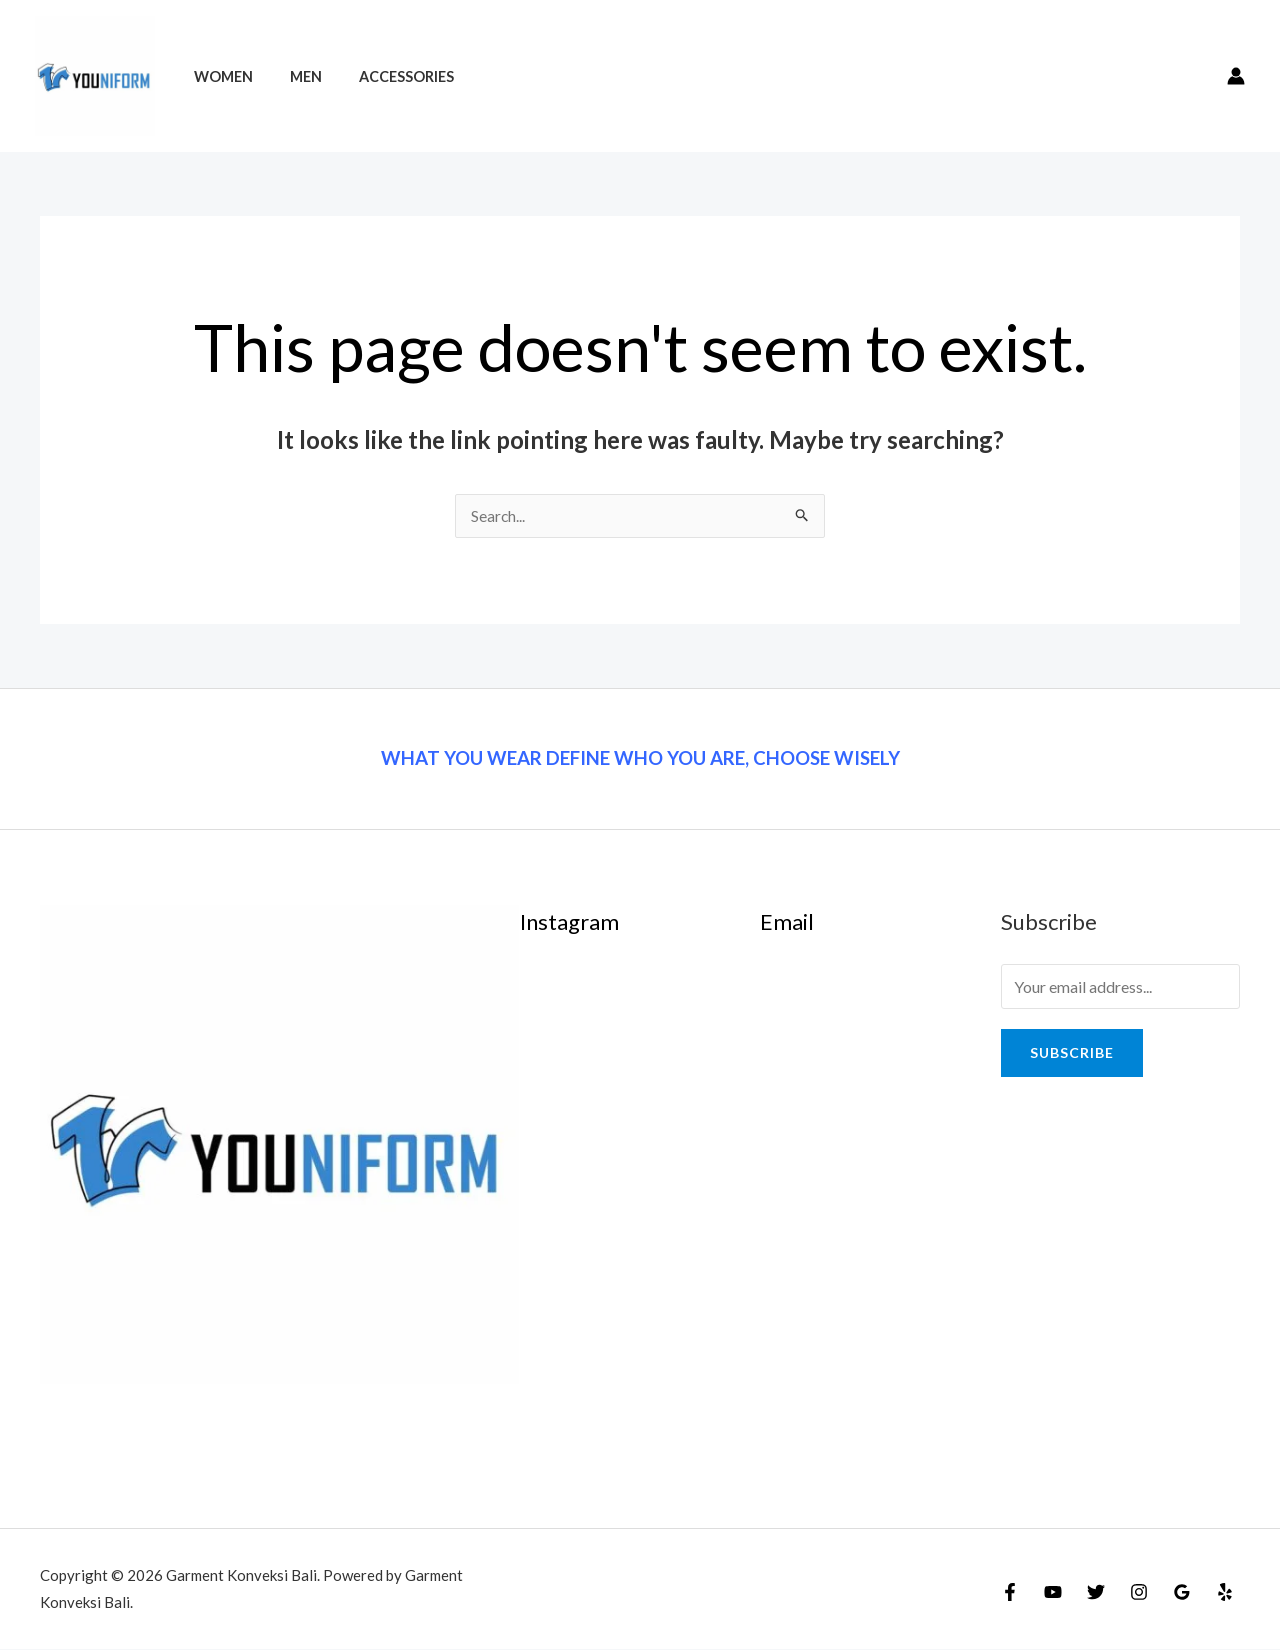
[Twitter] (1096, 1593)
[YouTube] (1053, 1593)
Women (218, 76)
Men (293, 76)
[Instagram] (1139, 1593)
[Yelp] (1225, 1593)
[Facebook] (1010, 1593)
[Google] (1182, 1593)
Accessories (385, 76)
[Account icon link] (1236, 76)
